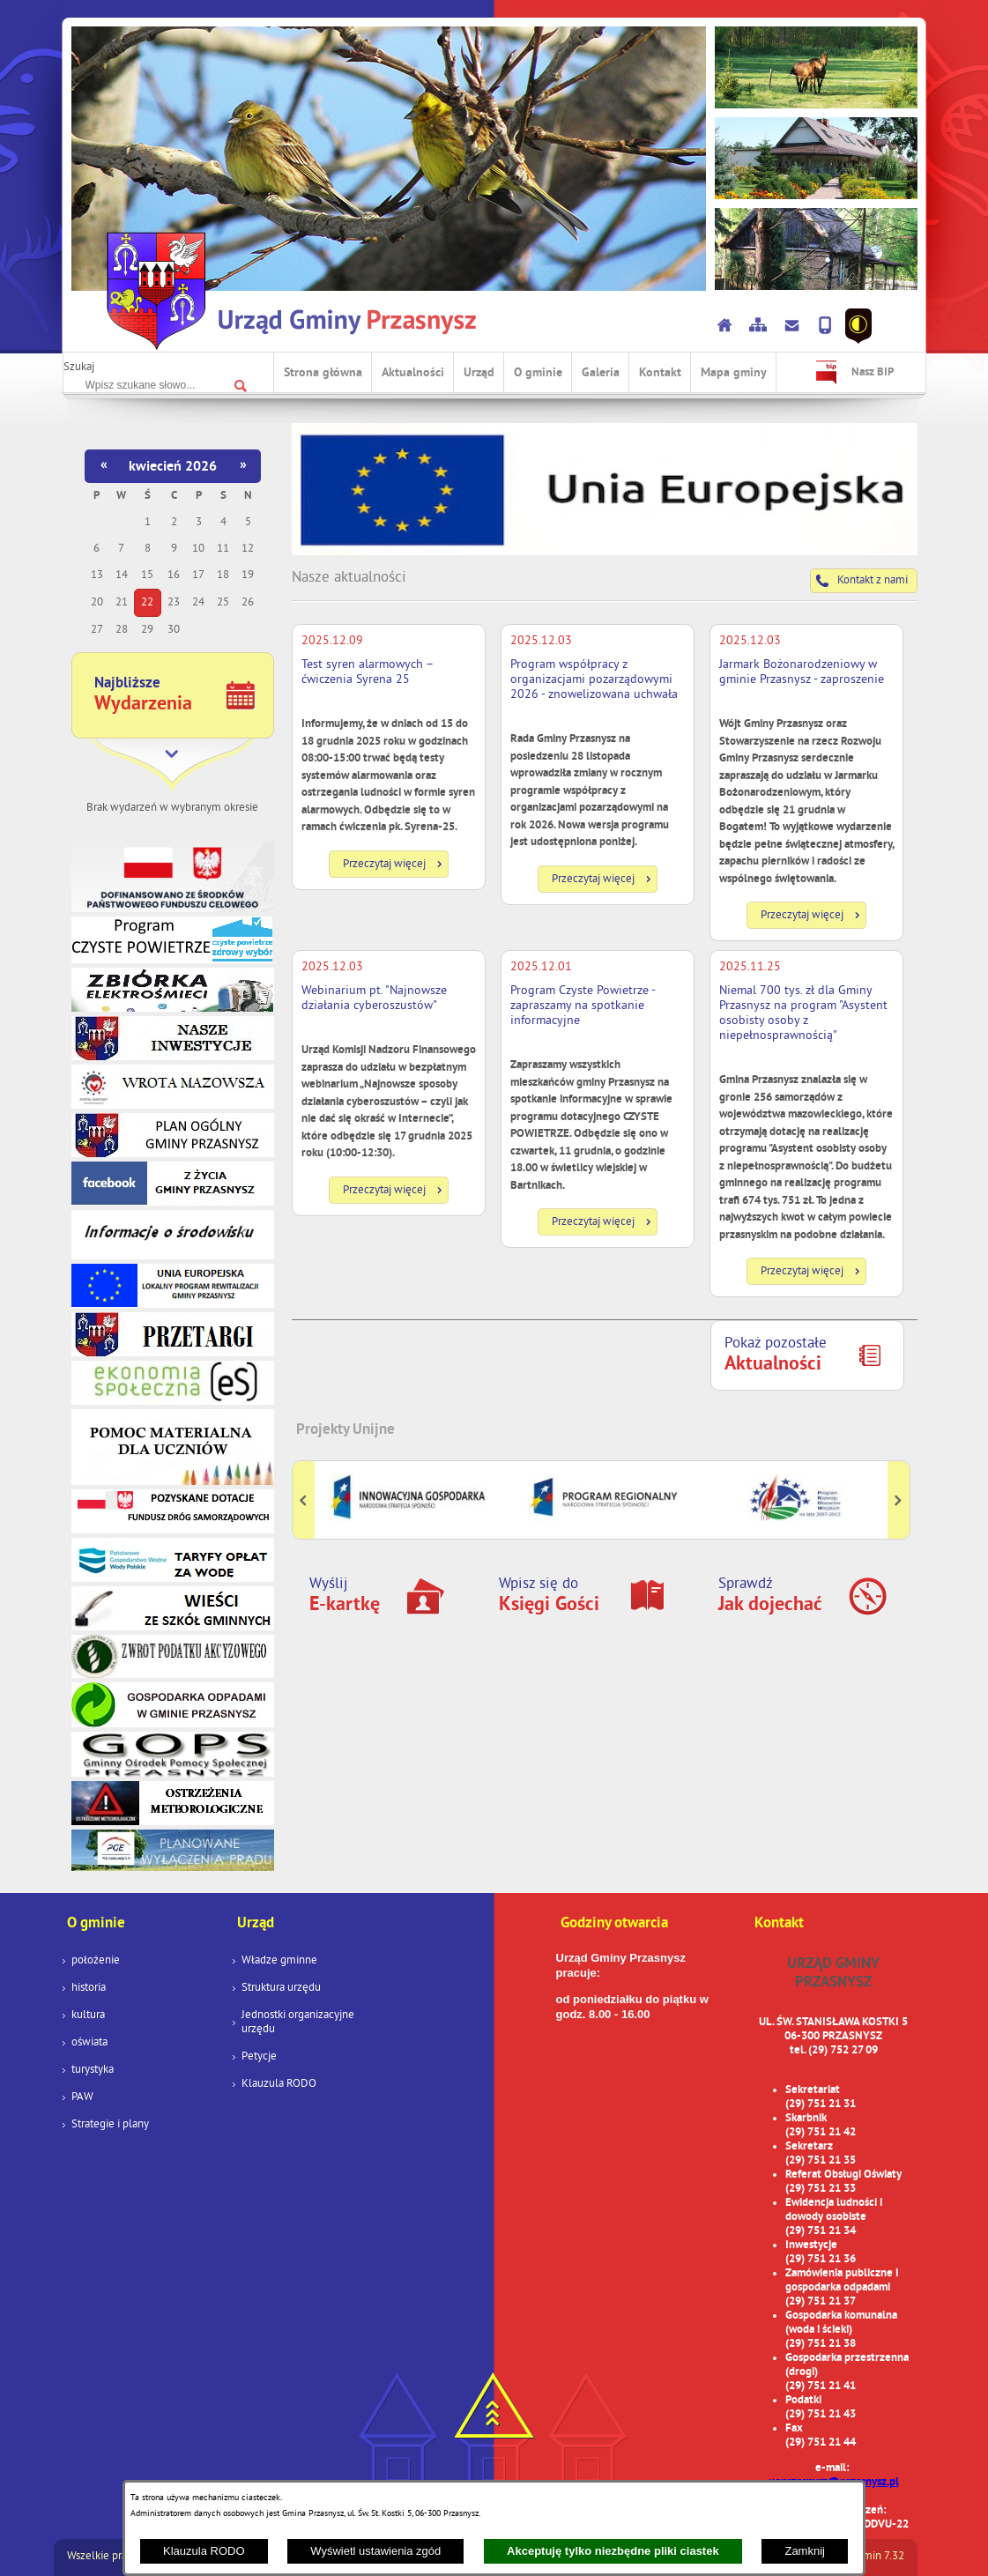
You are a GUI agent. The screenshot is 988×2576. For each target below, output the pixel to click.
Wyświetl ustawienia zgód (375, 2550)
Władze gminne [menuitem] (279, 1961)
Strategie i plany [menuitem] (110, 2125)
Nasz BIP (872, 373)
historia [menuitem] (88, 1988)
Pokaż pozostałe (775, 1355)
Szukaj (78, 367)
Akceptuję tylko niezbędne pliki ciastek (613, 2550)
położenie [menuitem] (95, 1961)
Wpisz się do (549, 1596)
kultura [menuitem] (88, 2015)
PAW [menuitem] (82, 2097)
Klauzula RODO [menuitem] (278, 2084)
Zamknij (804, 2550)
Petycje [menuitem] (259, 2057)
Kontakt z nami (872, 581)
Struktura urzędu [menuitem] (281, 1988)
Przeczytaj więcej (384, 864)
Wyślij (344, 1596)
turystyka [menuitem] (92, 2070)
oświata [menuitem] (89, 2043)
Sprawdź (770, 1596)
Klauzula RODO (203, 2550)
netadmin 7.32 (870, 2557)
